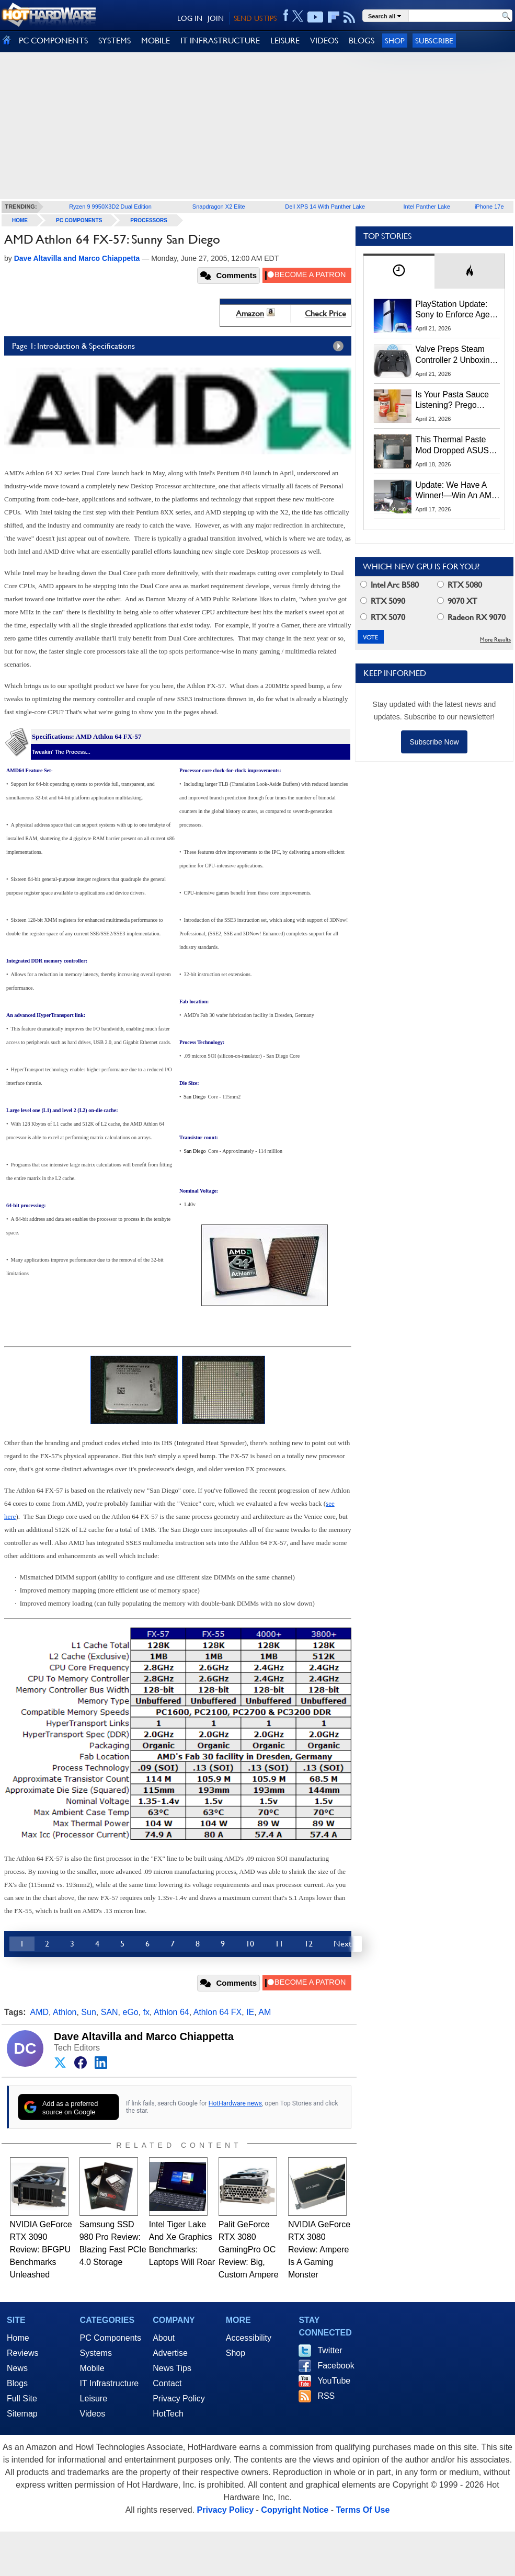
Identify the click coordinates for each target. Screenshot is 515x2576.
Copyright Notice (294, 2509)
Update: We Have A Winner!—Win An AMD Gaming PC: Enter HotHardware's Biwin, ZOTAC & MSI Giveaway (457, 490)
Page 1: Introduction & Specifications (180, 346)
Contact (167, 2383)
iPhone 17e (489, 206)
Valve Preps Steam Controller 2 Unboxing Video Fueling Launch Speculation (455, 355)
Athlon (64, 2012)
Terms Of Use (363, 2509)
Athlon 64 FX (217, 2012)
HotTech (168, 2413)
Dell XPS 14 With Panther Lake (325, 206)
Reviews (22, 2353)
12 (308, 1944)
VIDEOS (324, 40)
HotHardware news (235, 2103)
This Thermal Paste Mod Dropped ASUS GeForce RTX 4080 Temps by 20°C (452, 445)
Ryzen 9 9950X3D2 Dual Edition (110, 206)
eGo (131, 2012)
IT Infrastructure (109, 2383)
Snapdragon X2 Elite (218, 206)
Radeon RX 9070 (471, 617)
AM (264, 2012)
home (20, 220)
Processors (148, 220)
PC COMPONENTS (53, 40)
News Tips (172, 2368)
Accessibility (248, 2337)
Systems (96, 2353)
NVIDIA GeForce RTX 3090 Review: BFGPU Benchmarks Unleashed (41, 2249)
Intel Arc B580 (389, 585)
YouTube (333, 2380)
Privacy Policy (179, 2398)
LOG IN (189, 18)
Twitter (329, 2350)
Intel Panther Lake (427, 206)
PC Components (79, 220)
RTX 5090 (382, 601)
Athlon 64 (171, 2012)
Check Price (325, 313)
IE (250, 2012)
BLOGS (361, 40)
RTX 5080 (459, 585)
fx (146, 2012)
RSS (326, 2395)
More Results (495, 639)
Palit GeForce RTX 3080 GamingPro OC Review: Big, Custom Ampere (249, 2249)
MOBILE (155, 40)
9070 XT (457, 601)
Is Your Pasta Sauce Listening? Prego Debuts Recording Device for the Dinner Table (454, 400)
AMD (39, 2012)
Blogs (17, 2383)
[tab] (398, 271)
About (164, 2337)
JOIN (216, 18)
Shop (395, 40)
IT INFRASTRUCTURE (220, 40)
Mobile (92, 2368)
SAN (109, 2012)
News (17, 2368)
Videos (93, 2413)
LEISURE (285, 40)
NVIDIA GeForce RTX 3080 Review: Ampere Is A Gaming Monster (319, 2249)
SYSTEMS (114, 40)
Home (18, 2337)
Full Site (22, 2398)
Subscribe (434, 40)
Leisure (93, 2398)
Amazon (250, 313)
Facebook (335, 2365)
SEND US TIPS (255, 18)
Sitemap (22, 2413)
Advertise (170, 2353)
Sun (88, 2012)
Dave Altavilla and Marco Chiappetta (144, 2036)
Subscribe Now (434, 742)
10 (250, 1944)
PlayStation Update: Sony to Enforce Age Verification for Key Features (453, 310)
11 (279, 1944)
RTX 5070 (382, 617)
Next (342, 1944)
